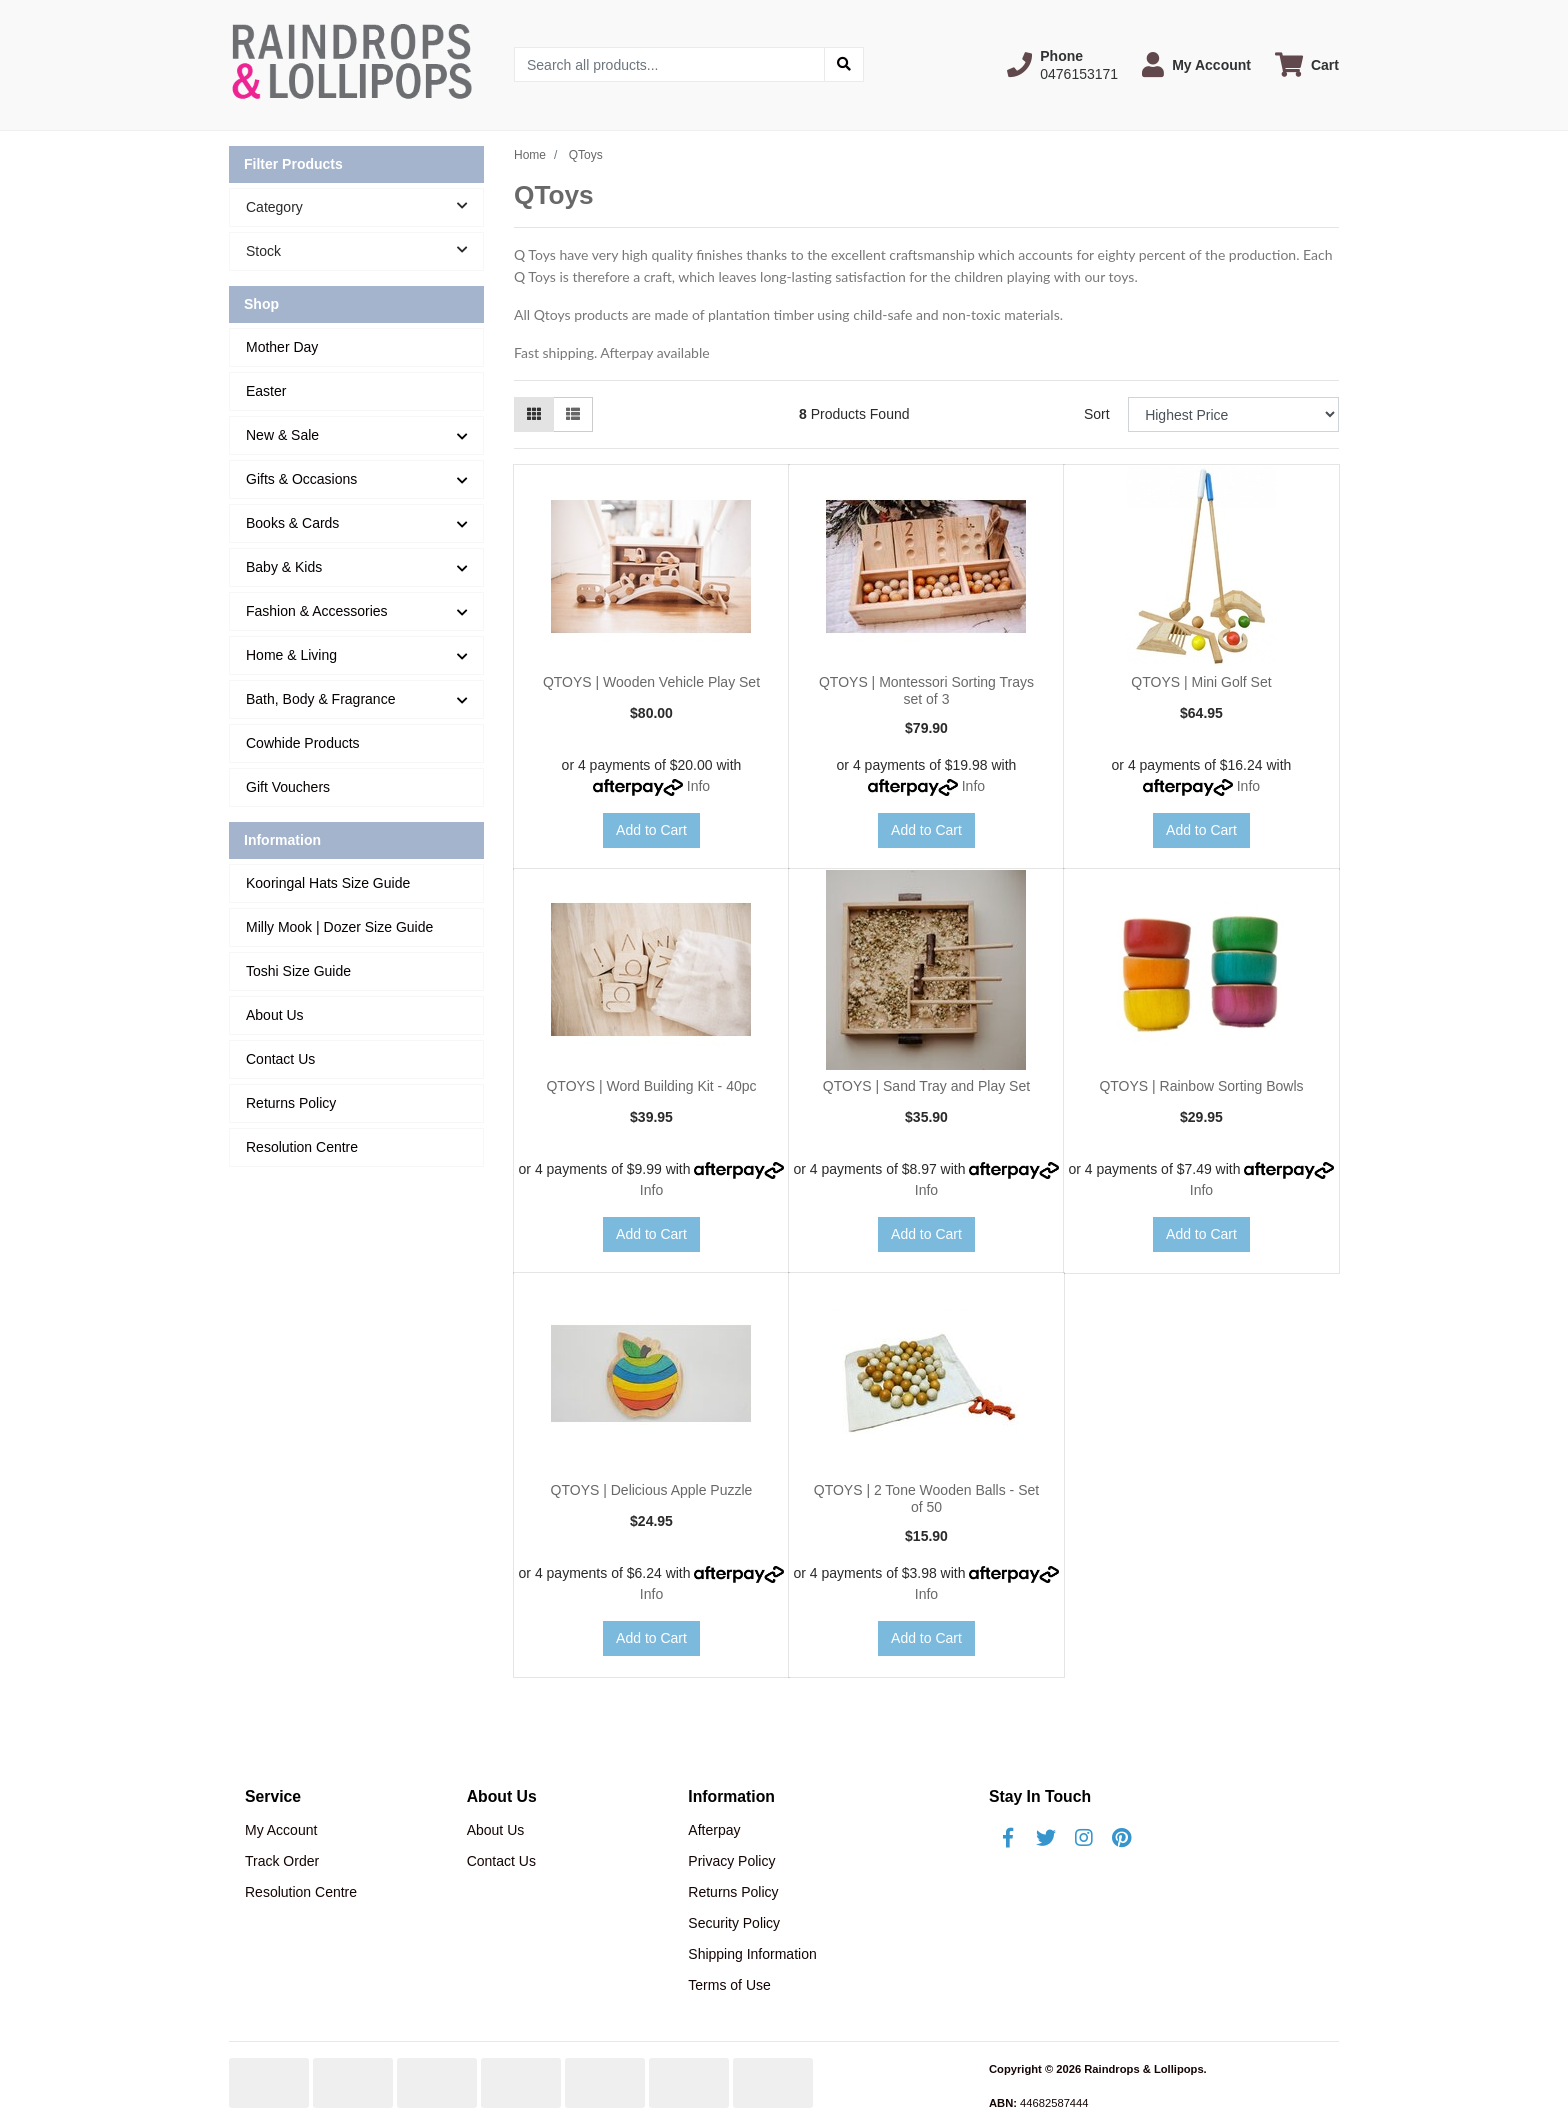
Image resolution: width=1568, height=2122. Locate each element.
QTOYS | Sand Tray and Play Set (926, 1086)
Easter (266, 391)
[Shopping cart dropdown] (1307, 64)
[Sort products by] (1233, 414)
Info (698, 786)
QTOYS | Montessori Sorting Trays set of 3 (926, 690)
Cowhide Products (303, 743)
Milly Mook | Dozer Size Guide (339, 927)
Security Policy (734, 1923)
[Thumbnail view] (534, 414)
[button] (1062, 65)
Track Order (282, 1861)
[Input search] (669, 64)
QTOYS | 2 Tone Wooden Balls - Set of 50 (926, 1498)
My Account (281, 1830)
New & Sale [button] (282, 435)
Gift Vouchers (288, 787)
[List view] (573, 414)
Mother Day (282, 347)
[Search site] (844, 64)
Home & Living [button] (291, 655)
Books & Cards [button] (292, 523)
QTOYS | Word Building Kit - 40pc (651, 1086)
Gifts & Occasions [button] (301, 479)
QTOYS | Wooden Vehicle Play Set (651, 682)
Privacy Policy (731, 1861)
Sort (1097, 414)
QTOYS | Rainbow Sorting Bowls (1201, 1086)
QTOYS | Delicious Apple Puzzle (652, 1490)
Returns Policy (291, 1103)
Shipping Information (752, 1954)
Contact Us (280, 1059)
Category (364, 206)
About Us (275, 1015)
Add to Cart (651, 830)
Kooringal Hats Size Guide (328, 883)
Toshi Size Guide (298, 971)
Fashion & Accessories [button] (317, 611)
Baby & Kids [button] (284, 567)
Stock (364, 250)
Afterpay (714, 1830)
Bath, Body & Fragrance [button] (320, 699)
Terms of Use (729, 1985)
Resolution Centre (302, 1147)
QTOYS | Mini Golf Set (1201, 682)
